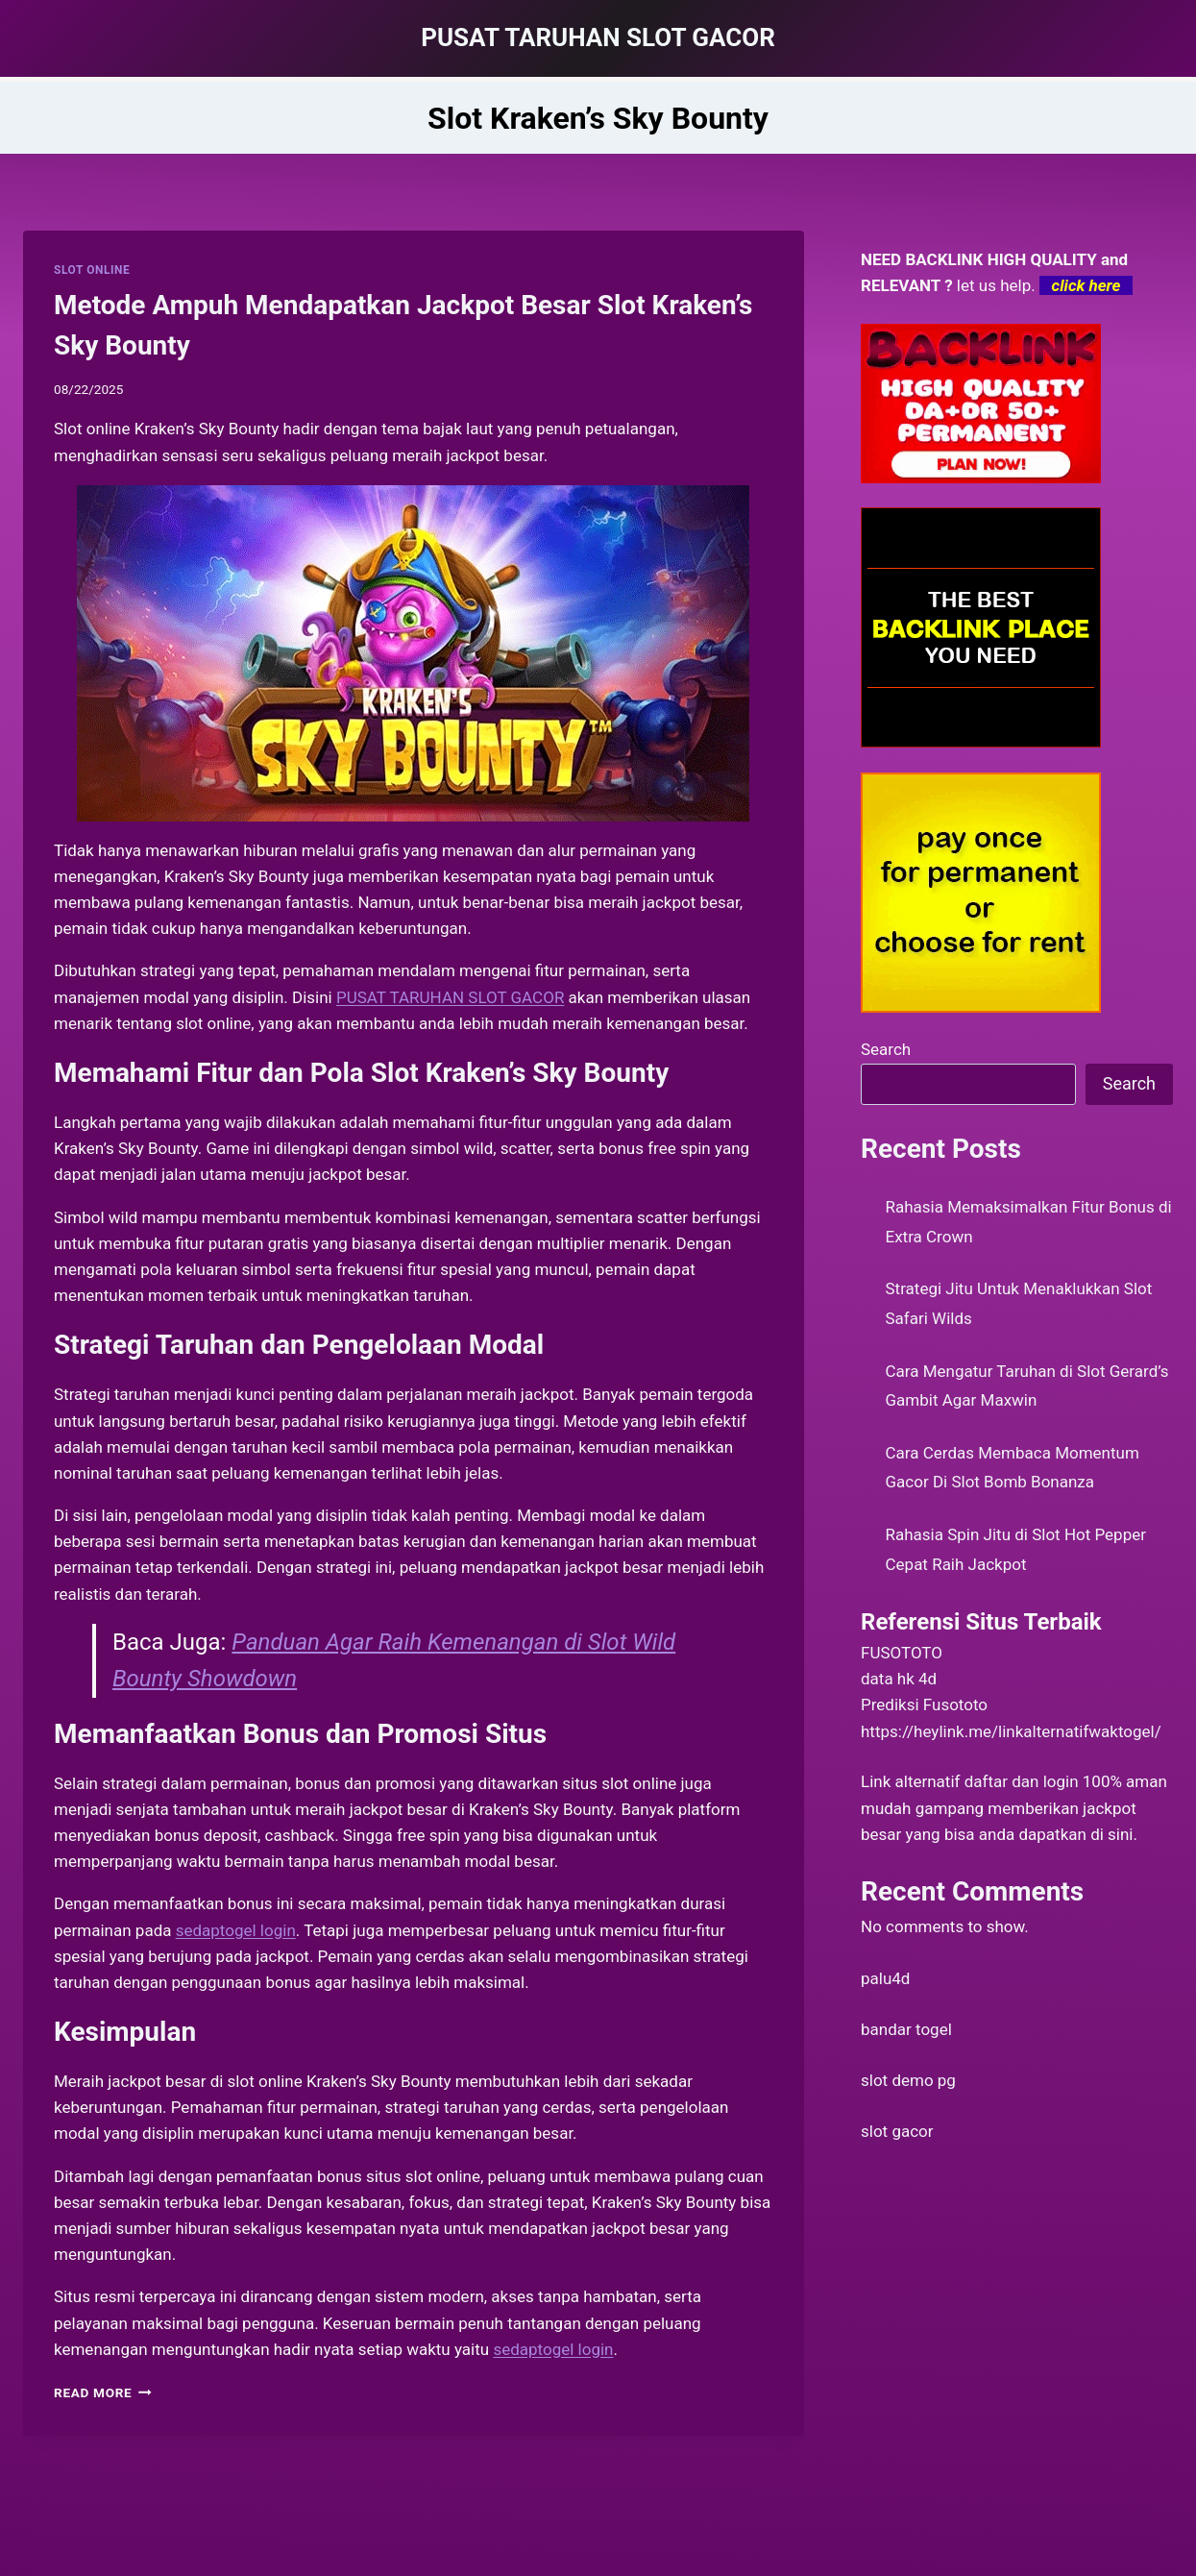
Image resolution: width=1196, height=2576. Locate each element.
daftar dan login (1021, 1781)
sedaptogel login (553, 2349)
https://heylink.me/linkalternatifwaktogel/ (1011, 1731)
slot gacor (897, 2131)
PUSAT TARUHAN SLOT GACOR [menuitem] (450, 997)
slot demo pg (908, 2080)
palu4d (885, 1978)
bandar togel (906, 2029)
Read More (103, 2392)
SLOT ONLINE (92, 270)
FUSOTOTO (901, 1652)
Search (886, 1049)
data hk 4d (899, 1678)
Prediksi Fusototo (924, 1704)
